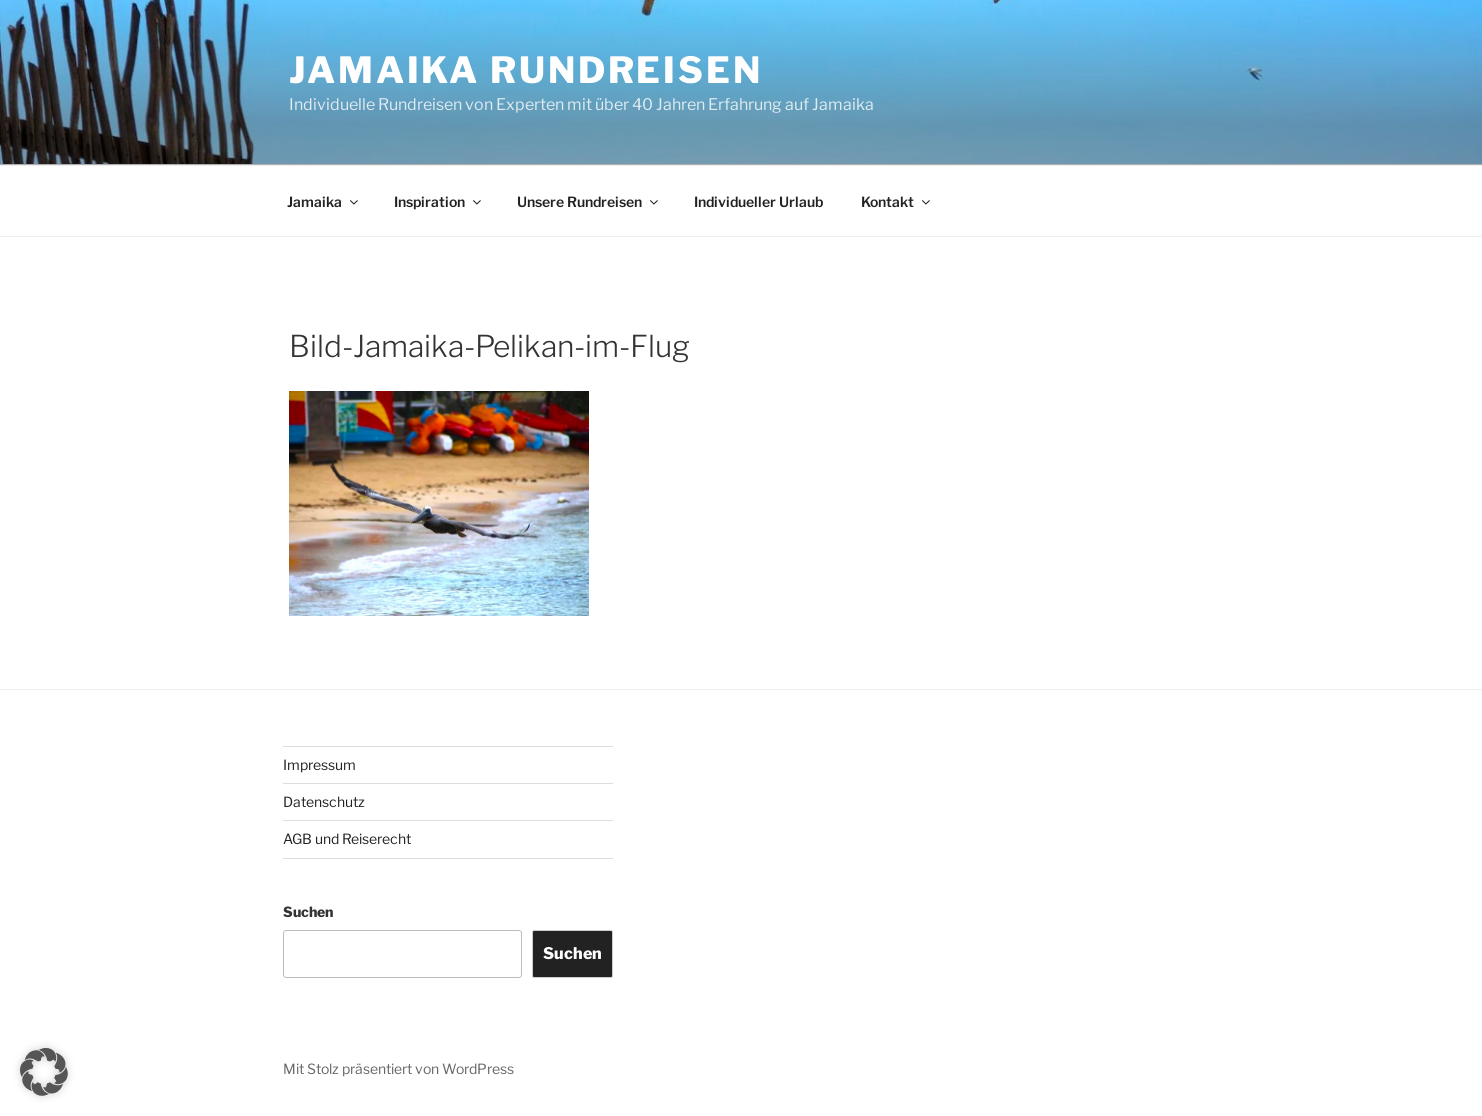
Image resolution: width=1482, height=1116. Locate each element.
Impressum (319, 764)
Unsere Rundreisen (589, 201)
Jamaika (324, 201)
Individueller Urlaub (758, 201)
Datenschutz (324, 801)
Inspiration (439, 201)
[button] (44, 1072)
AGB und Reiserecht (347, 838)
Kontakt (897, 201)
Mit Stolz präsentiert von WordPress (398, 1068)
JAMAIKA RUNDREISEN (526, 70)
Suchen (308, 911)
